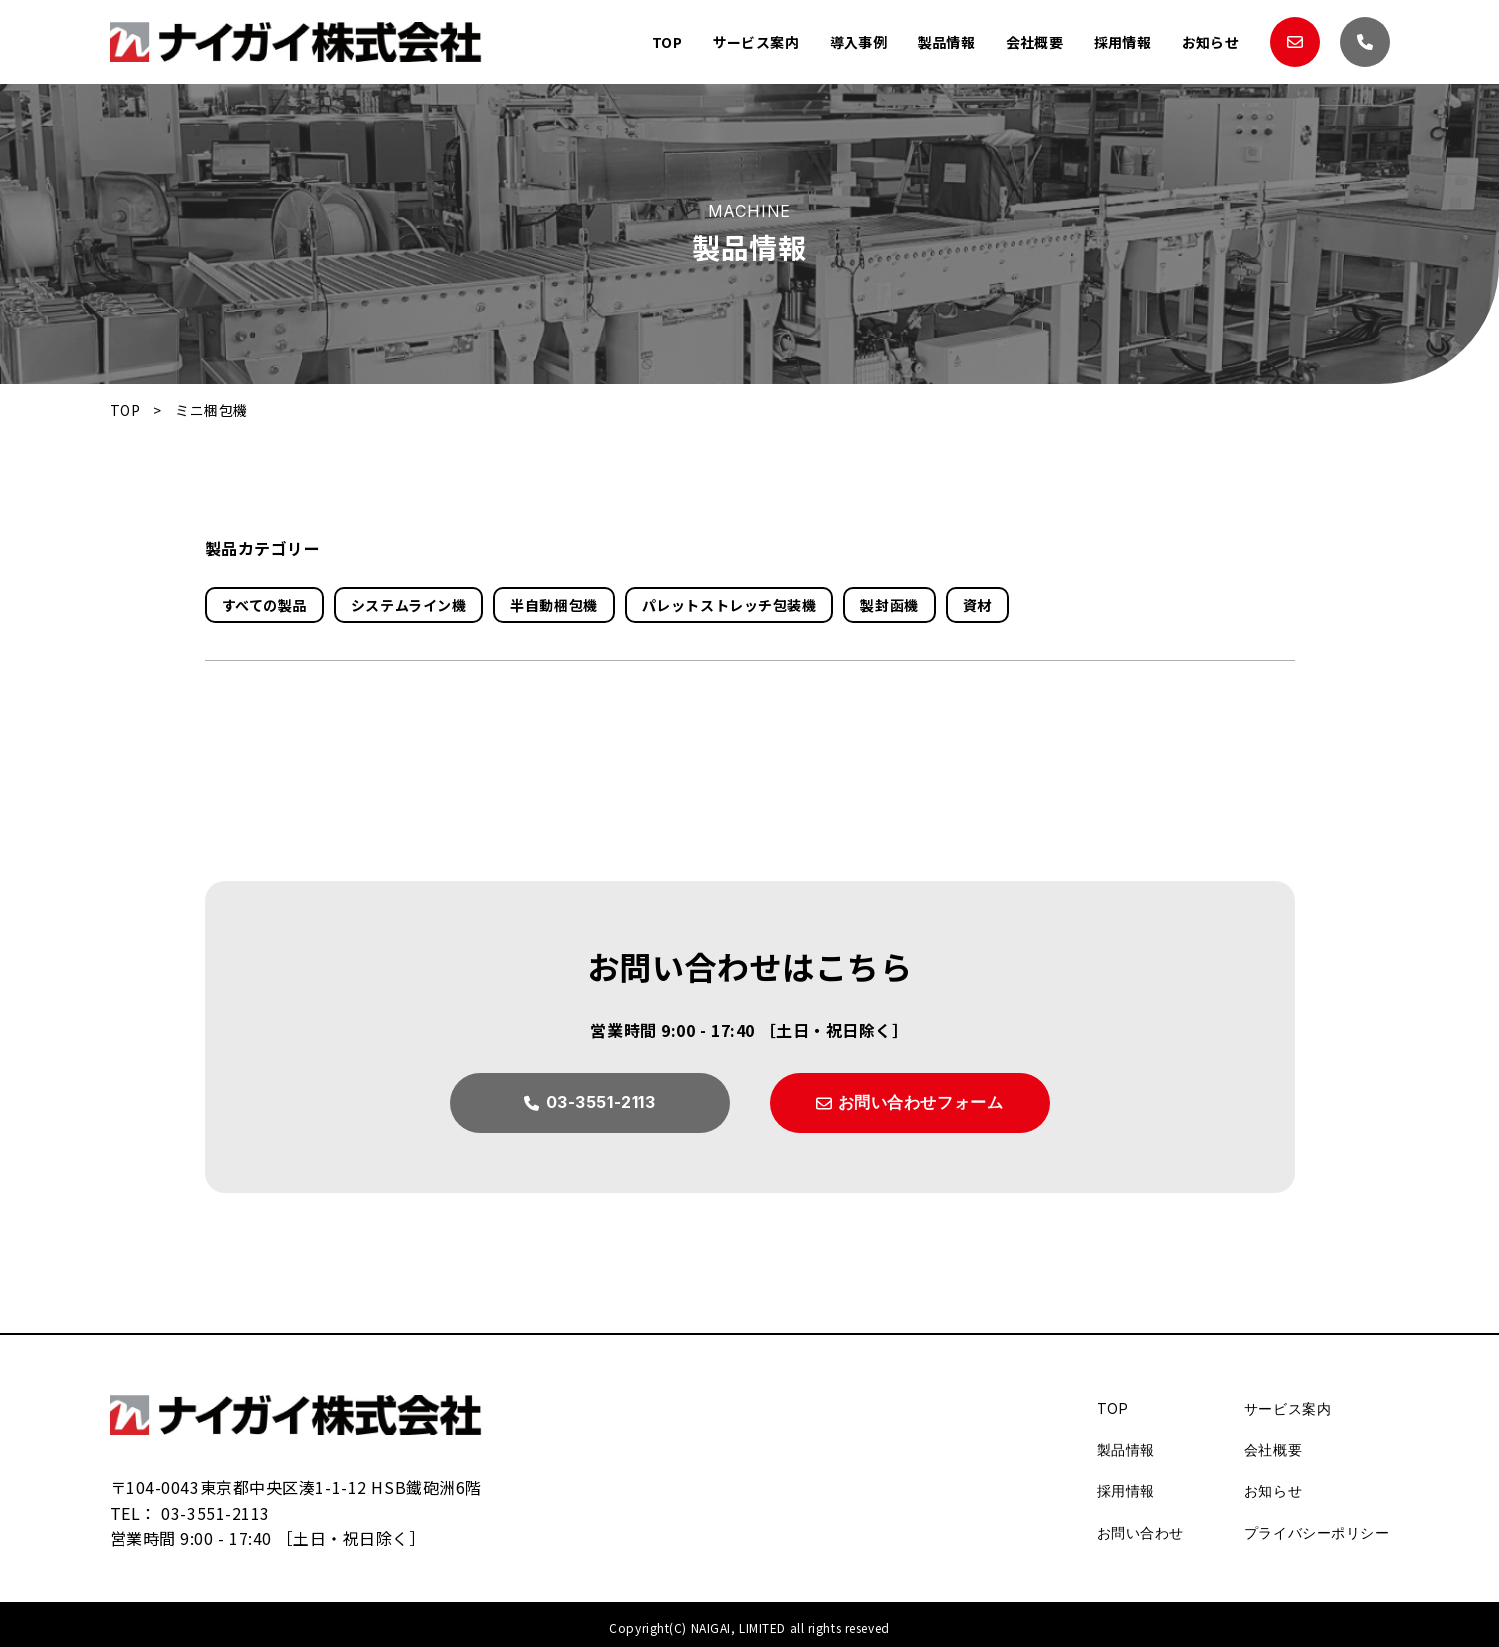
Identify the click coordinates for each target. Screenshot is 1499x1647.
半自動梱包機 (553, 605)
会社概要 (1034, 42)
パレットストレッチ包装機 (729, 605)
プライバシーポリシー (1317, 1532)
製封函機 (889, 605)
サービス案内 (754, 42)
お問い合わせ (1140, 1532)
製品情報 (946, 42)
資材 (977, 605)
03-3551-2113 (215, 1513)
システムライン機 (408, 605)
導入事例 (857, 42)
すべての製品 (264, 605)
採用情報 (1122, 42)
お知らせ (1210, 42)
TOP (665, 42)
